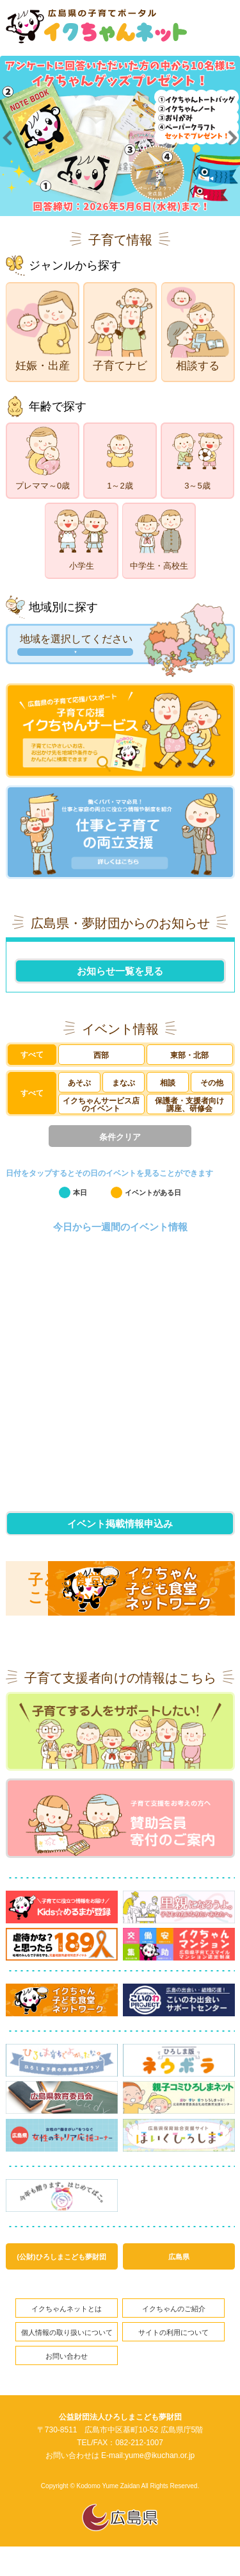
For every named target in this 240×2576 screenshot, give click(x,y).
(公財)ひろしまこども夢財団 (61, 2281)
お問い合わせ (66, 2385)
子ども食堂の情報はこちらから (95, 1602)
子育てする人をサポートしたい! (120, 1749)
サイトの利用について (173, 2360)
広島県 (178, 2281)
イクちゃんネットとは (66, 2335)
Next (232, 143)
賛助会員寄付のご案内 (120, 1840)
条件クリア (120, 1150)
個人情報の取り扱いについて (67, 2360)
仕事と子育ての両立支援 (120, 841)
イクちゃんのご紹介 (173, 2335)
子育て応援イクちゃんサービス (120, 733)
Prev (7, 143)
